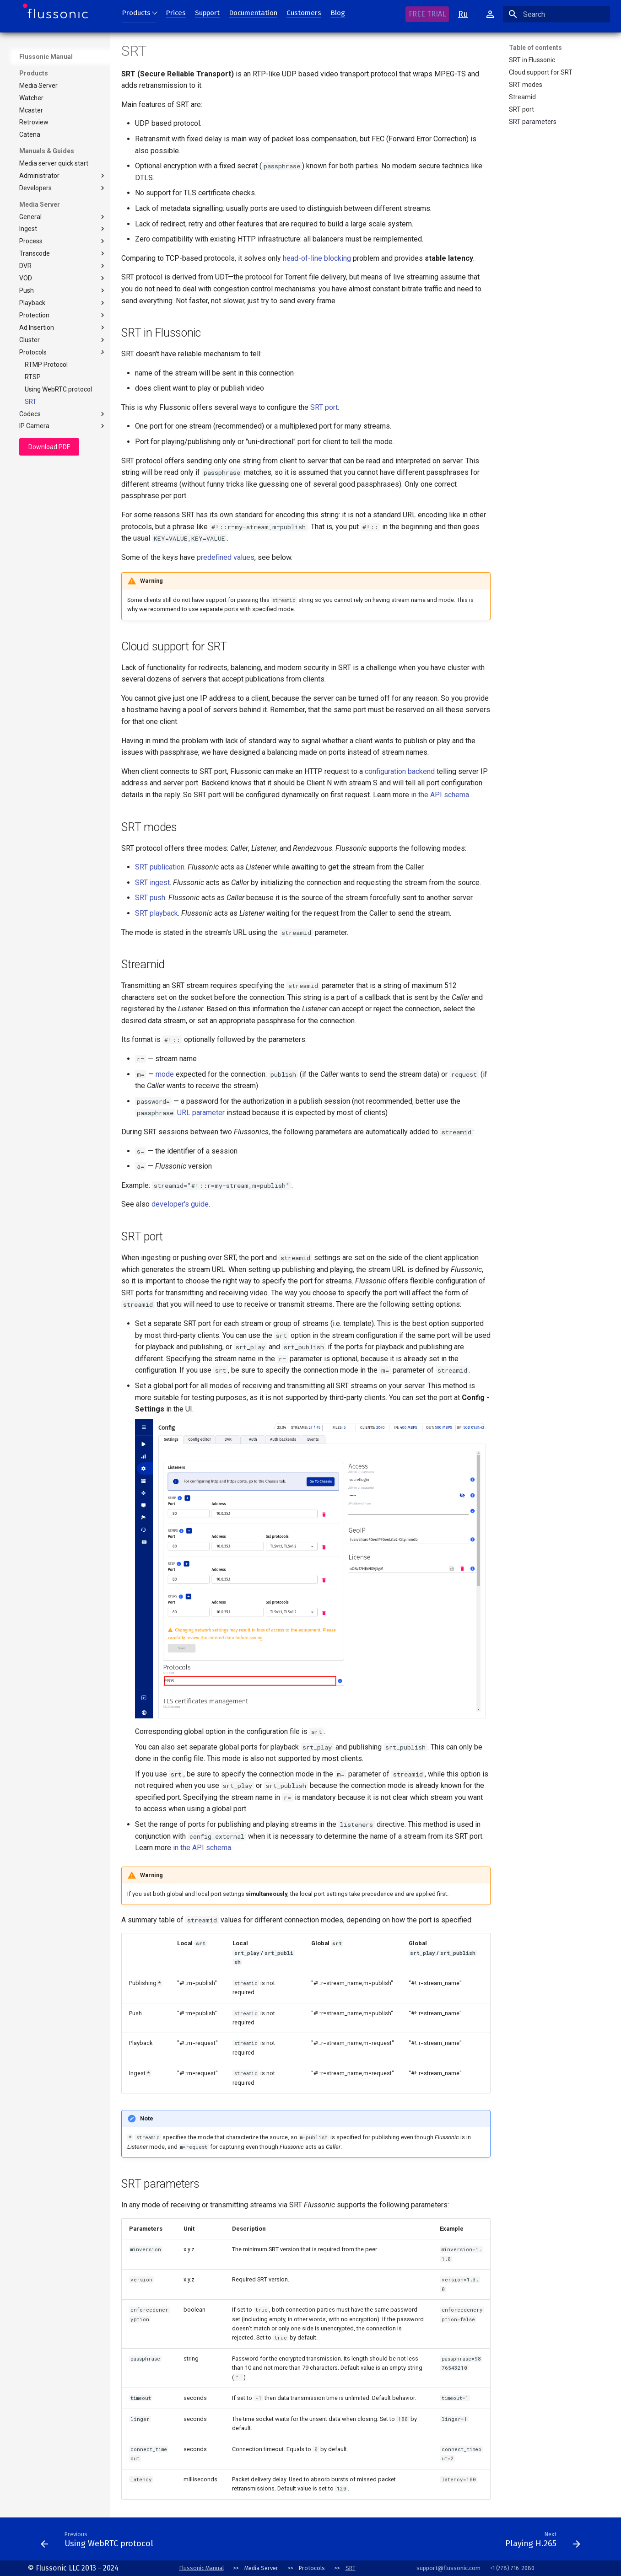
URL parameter (201, 1112)
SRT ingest (152, 882)
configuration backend (400, 771)
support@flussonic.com (448, 2568)
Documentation (253, 13)
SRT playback (156, 913)
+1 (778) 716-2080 (512, 2568)
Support (207, 13)
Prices (176, 13)
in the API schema (440, 794)
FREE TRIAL (427, 14)
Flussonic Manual (46, 56)
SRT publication (159, 867)
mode (165, 1074)
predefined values (225, 557)
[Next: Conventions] (329, 2541)
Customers (303, 13)
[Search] (556, 14)
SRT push (150, 897)
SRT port (324, 407)
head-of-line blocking (317, 258)
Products (136, 13)
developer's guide (180, 1204)
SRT (351, 2568)
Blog (337, 13)
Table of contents (535, 47)
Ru (463, 14)
